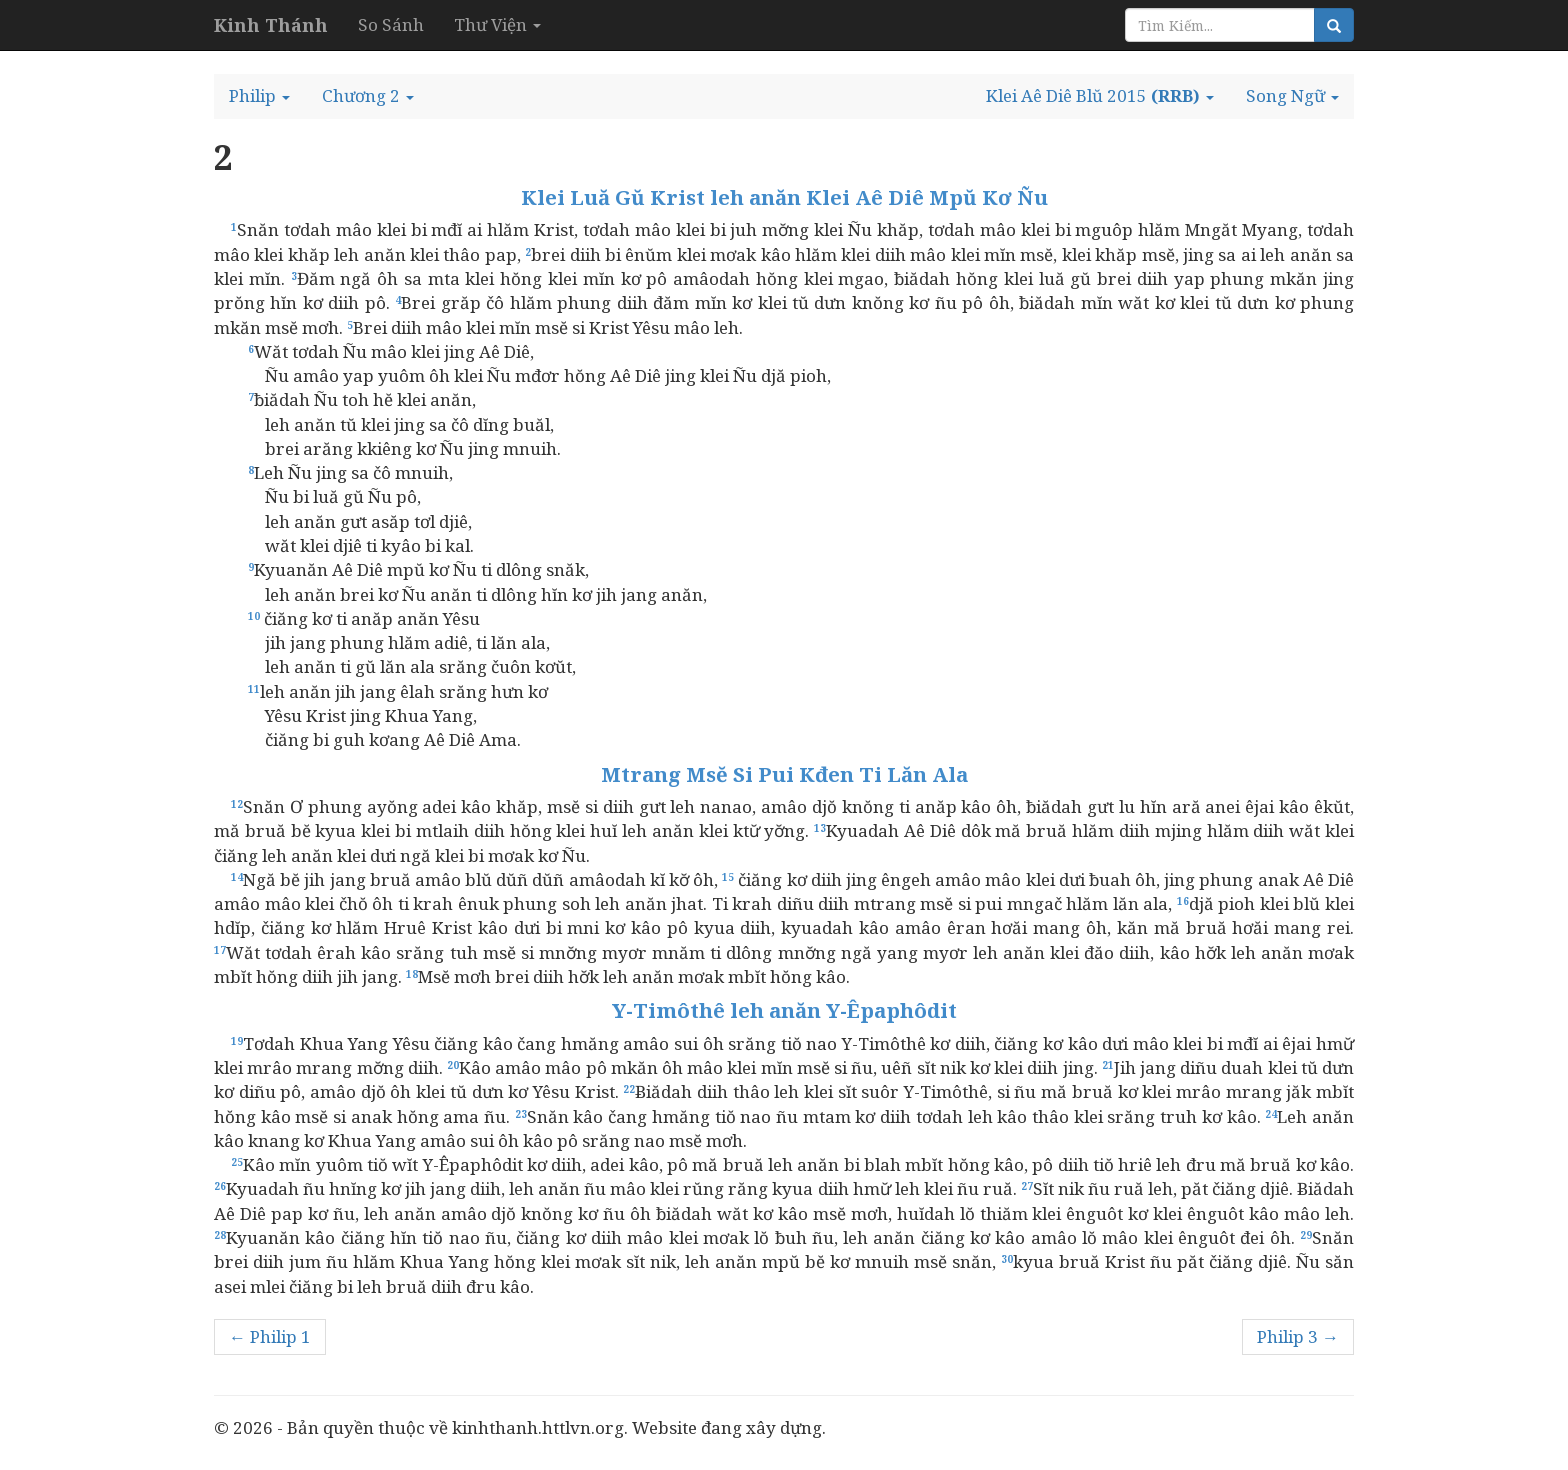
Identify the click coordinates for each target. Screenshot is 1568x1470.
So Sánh (391, 24)
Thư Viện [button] (497, 24)
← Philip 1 (270, 1336)
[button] (259, 96)
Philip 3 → (1298, 1336)
